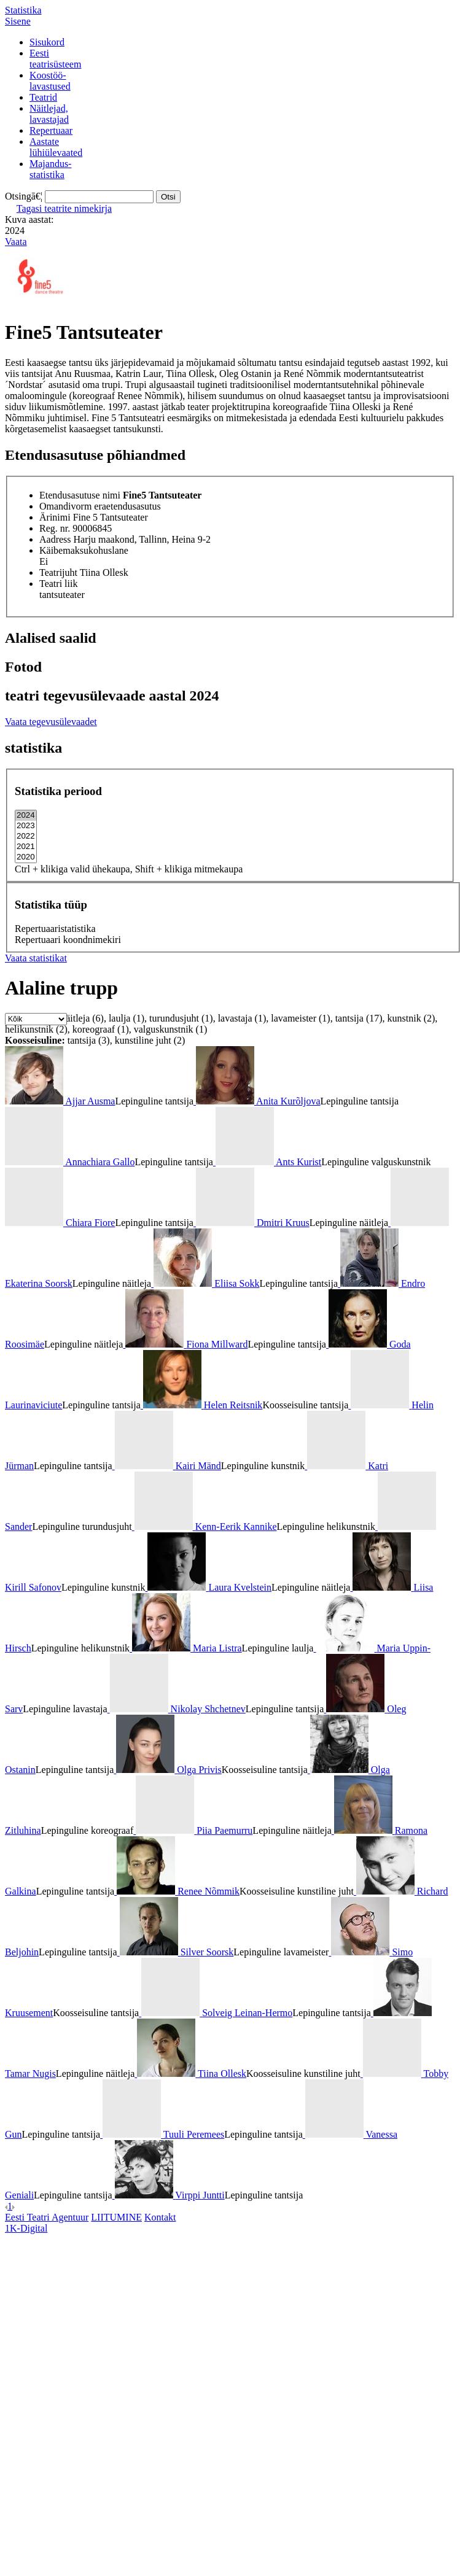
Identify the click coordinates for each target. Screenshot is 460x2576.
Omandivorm (65, 506)
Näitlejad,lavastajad (49, 114)
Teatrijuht (58, 572)
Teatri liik (58, 583)
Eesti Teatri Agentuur (46, 2217)
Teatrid (43, 97)
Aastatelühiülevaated (55, 147)
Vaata (16, 241)
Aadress (55, 539)
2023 (25, 826)
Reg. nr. (54, 528)
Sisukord (46, 42)
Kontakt (160, 2217)
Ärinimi (55, 517)
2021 (25, 847)
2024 (25, 815)
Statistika (23, 10)
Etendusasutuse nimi (79, 495)
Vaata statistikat (36, 958)
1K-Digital (26, 2228)
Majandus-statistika (50, 169)
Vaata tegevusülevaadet (51, 721)
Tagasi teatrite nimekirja (64, 208)
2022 (25, 836)
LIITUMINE (116, 2217)
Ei (43, 561)
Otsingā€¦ (23, 196)
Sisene (18, 21)
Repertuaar (50, 130)
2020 (25, 857)
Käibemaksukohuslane (83, 550)
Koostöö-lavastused (50, 80)
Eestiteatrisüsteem (55, 58)
